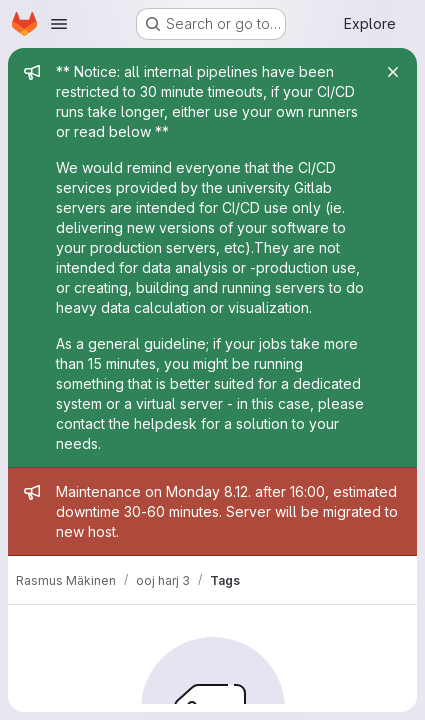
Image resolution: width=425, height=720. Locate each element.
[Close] (393, 72)
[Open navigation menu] (59, 24)
